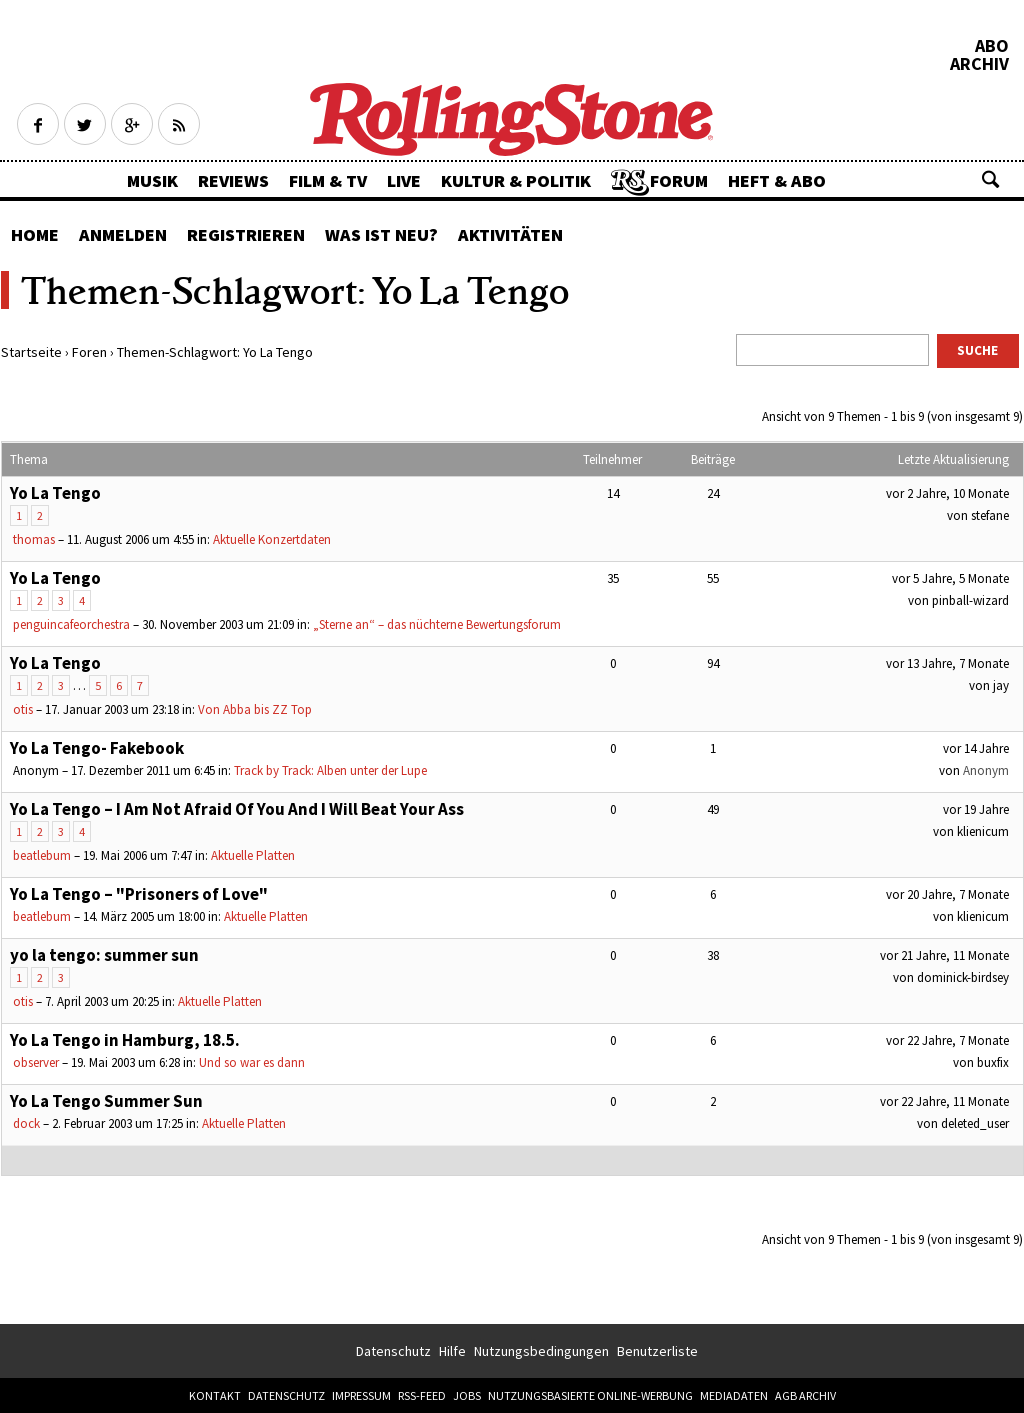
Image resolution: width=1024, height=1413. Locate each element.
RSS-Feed (422, 1395)
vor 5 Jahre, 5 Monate (950, 578)
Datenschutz (393, 1351)
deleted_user (975, 1123)
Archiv (979, 64)
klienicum (983, 831)
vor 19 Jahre (976, 809)
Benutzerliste (657, 1351)
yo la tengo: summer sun (104, 955)
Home (35, 234)
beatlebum (42, 855)
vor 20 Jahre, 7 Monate (947, 894)
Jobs (467, 1395)
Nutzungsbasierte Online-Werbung (590, 1395)
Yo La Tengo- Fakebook (97, 748)
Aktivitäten (510, 234)
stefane (990, 515)
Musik (152, 180)
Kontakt (215, 1395)
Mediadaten (734, 1395)
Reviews (233, 180)
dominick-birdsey (963, 977)
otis (23, 709)
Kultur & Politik (516, 180)
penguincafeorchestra (71, 624)
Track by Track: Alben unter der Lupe (330, 770)
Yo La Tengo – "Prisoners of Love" (139, 894)
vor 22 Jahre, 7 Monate (947, 1040)
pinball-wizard (970, 600)
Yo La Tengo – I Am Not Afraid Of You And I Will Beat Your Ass (237, 809)
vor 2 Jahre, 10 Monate (947, 493)
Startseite (31, 352)
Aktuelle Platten (253, 855)
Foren (89, 352)
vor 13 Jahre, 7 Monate (947, 663)
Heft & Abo (777, 180)
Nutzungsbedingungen (541, 1351)
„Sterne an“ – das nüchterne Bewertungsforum (437, 624)
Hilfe (452, 1351)
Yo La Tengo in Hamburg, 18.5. (125, 1040)
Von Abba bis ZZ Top (255, 709)
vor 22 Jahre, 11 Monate (944, 1101)
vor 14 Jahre (976, 748)
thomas (34, 539)
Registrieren (246, 234)
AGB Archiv (805, 1395)
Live (404, 180)
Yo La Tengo (55, 493)
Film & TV (328, 180)
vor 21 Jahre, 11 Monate (944, 955)
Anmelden (123, 234)
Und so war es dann (252, 1062)
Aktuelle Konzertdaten (272, 539)
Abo (992, 46)
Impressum (361, 1395)
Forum (679, 180)
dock (26, 1123)
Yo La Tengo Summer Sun (106, 1101)
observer (36, 1062)
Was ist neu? (381, 234)
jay (1001, 685)
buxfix (993, 1062)
